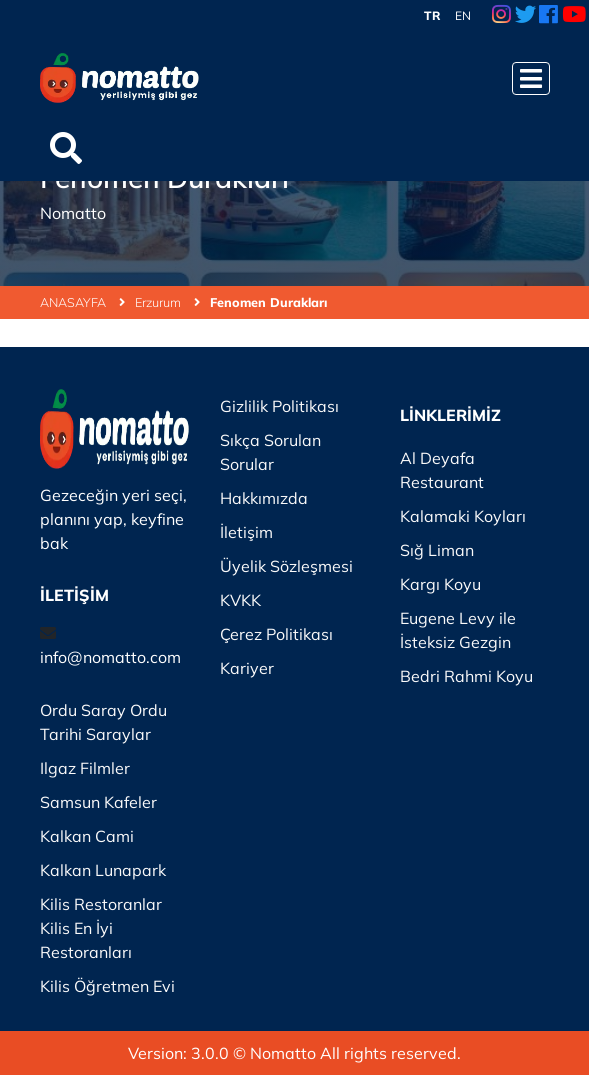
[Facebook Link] (548, 16)
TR (432, 15)
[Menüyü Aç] (531, 78)
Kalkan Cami (87, 836)
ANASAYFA (82, 302)
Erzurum (167, 302)
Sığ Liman (437, 550)
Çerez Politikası (276, 634)
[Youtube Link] (574, 16)
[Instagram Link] (501, 16)
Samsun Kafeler (98, 802)
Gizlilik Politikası (279, 406)
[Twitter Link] (525, 16)
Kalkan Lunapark (103, 870)
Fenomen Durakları (268, 302)
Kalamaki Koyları (463, 516)
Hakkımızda (264, 498)
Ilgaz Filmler (85, 768)
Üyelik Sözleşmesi (286, 566)
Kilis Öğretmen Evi (107, 986)
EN (463, 15)
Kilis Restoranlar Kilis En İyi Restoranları (101, 928)
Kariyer (247, 668)
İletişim (246, 532)
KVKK (240, 600)
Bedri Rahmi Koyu (466, 676)
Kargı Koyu (440, 584)
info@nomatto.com (110, 657)
